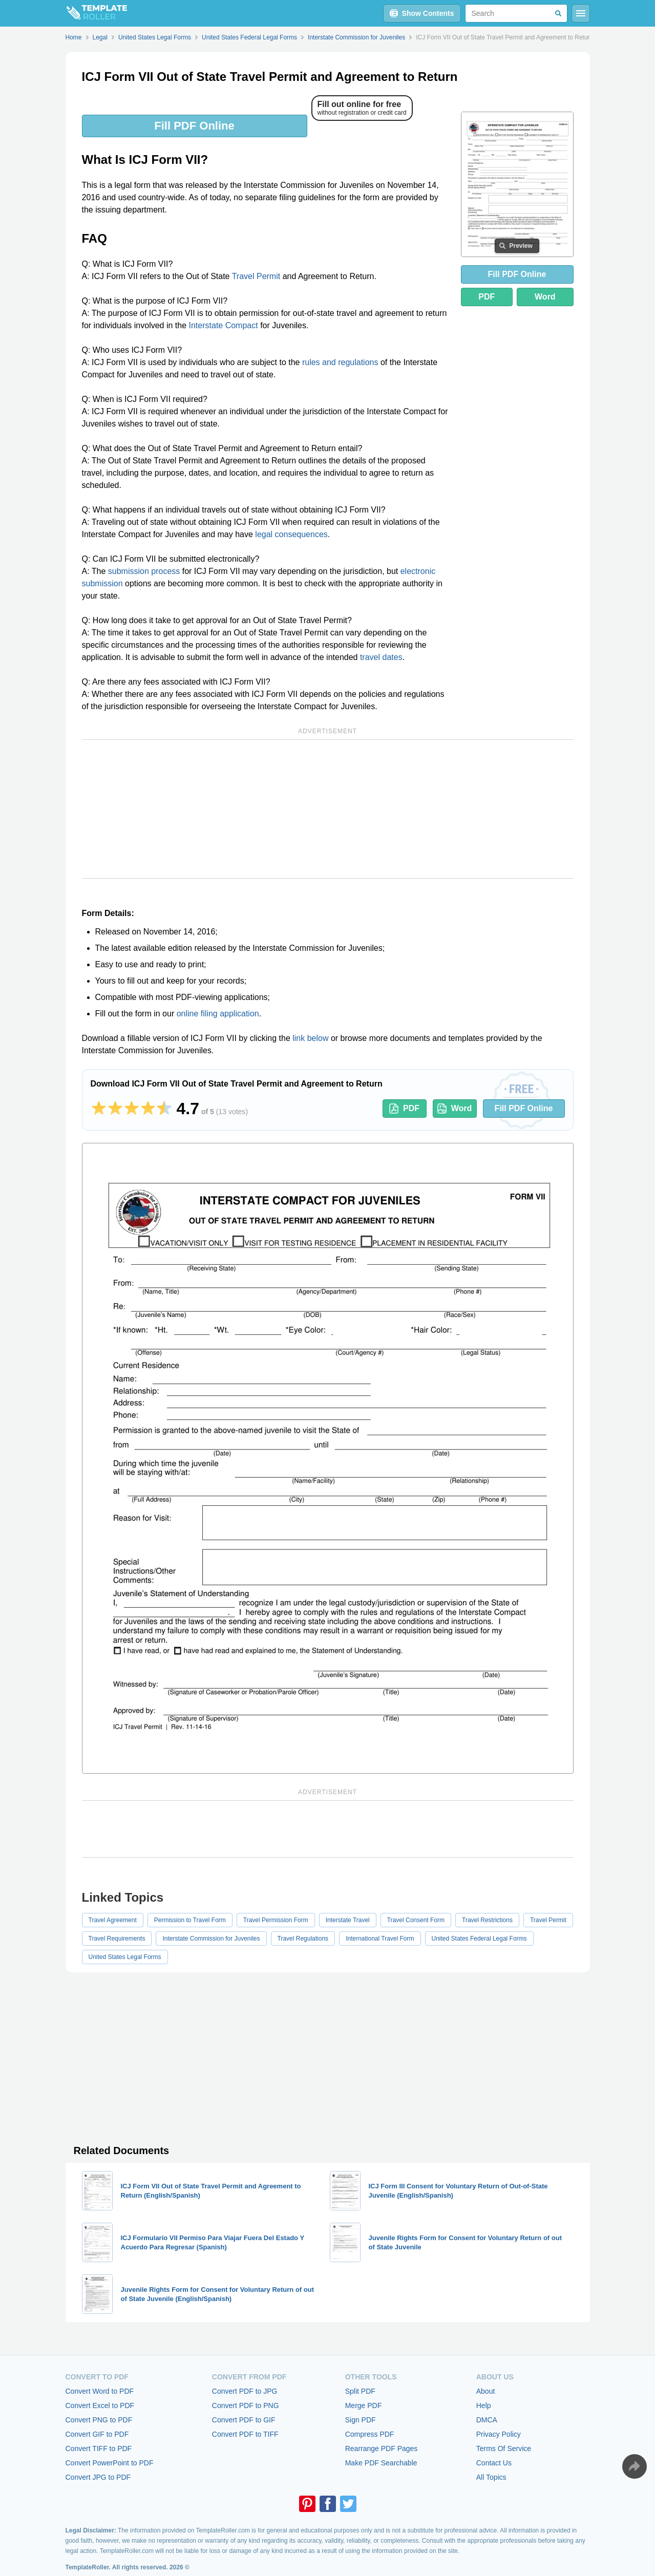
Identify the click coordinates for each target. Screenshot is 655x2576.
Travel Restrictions (487, 1920)
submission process (144, 571)
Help (483, 2405)
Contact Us (494, 2463)
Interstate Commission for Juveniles (211, 1938)
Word (545, 296)
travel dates (381, 657)
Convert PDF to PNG (245, 2405)
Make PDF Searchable (381, 2463)
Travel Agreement (113, 1920)
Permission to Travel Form (190, 1920)
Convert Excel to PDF (100, 2405)
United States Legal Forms (125, 1957)
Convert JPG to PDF (98, 2477)
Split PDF (360, 2391)
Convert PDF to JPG (245, 2391)
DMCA (486, 2420)
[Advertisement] (328, 809)
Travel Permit (256, 276)
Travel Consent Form (416, 1920)
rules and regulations (340, 362)
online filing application (218, 1013)
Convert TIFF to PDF (99, 2448)
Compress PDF (369, 2434)
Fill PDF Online (194, 125)
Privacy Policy (498, 2434)
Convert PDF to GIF (244, 2420)
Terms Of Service (503, 2448)
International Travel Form (380, 1938)
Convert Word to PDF (100, 2391)
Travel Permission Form (275, 1920)
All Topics (491, 2477)
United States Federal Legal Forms (479, 1938)
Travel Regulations (303, 1938)
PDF (486, 296)
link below (310, 1038)
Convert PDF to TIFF (245, 2434)
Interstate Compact (223, 325)
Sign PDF (360, 2420)
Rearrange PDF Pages (381, 2448)
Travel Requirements (117, 1938)
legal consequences (291, 534)
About (485, 2391)
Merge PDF (363, 2405)
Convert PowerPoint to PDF (110, 2463)
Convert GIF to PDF (97, 2434)
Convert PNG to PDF (99, 2420)
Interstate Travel (348, 1920)
